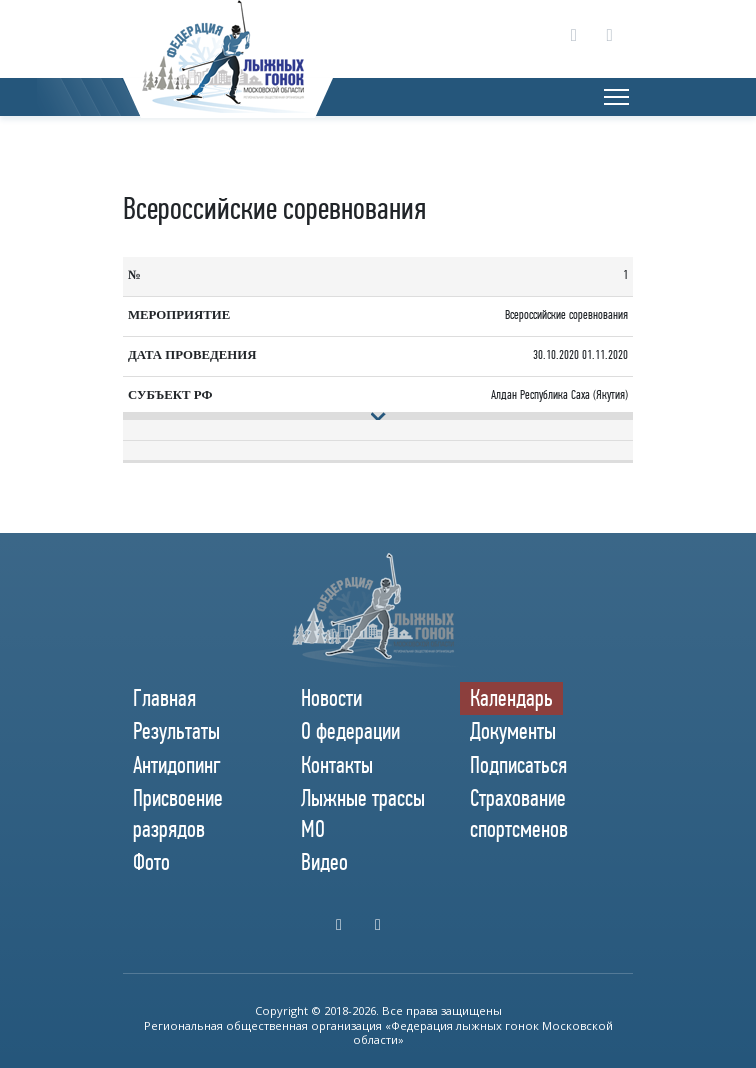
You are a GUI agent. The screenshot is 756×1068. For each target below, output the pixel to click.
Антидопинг (177, 765)
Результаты (176, 731)
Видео (324, 862)
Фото (151, 862)
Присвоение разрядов (178, 813)
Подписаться (518, 765)
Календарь (511, 698)
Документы (513, 731)
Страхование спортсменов (519, 813)
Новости (331, 698)
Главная (164, 698)
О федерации (350, 731)
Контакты (337, 765)
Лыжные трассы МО (363, 813)
